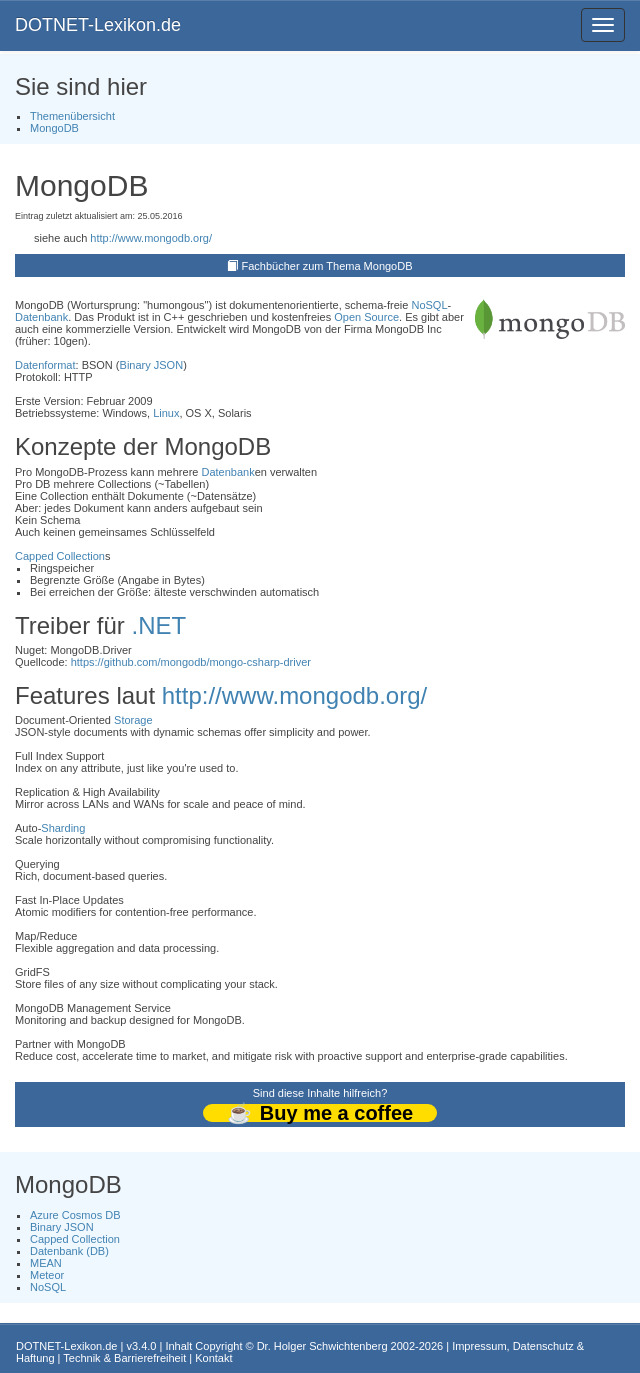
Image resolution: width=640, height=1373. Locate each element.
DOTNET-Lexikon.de (98, 25)
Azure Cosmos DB (75, 1215)
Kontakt (213, 1358)
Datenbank (41, 317)
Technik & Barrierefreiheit (124, 1358)
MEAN (46, 1263)
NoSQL (429, 305)
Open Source (366, 317)
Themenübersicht (72, 116)
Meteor (47, 1275)
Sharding (63, 828)
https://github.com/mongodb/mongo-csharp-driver (191, 662)
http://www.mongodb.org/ (151, 238)
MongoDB (54, 128)
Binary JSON (152, 365)
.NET (158, 625)
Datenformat (45, 365)
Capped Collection (60, 556)
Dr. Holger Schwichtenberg (322, 1346)
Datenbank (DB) (69, 1251)
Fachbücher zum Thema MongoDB (327, 266)
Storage (133, 720)
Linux (166, 413)
